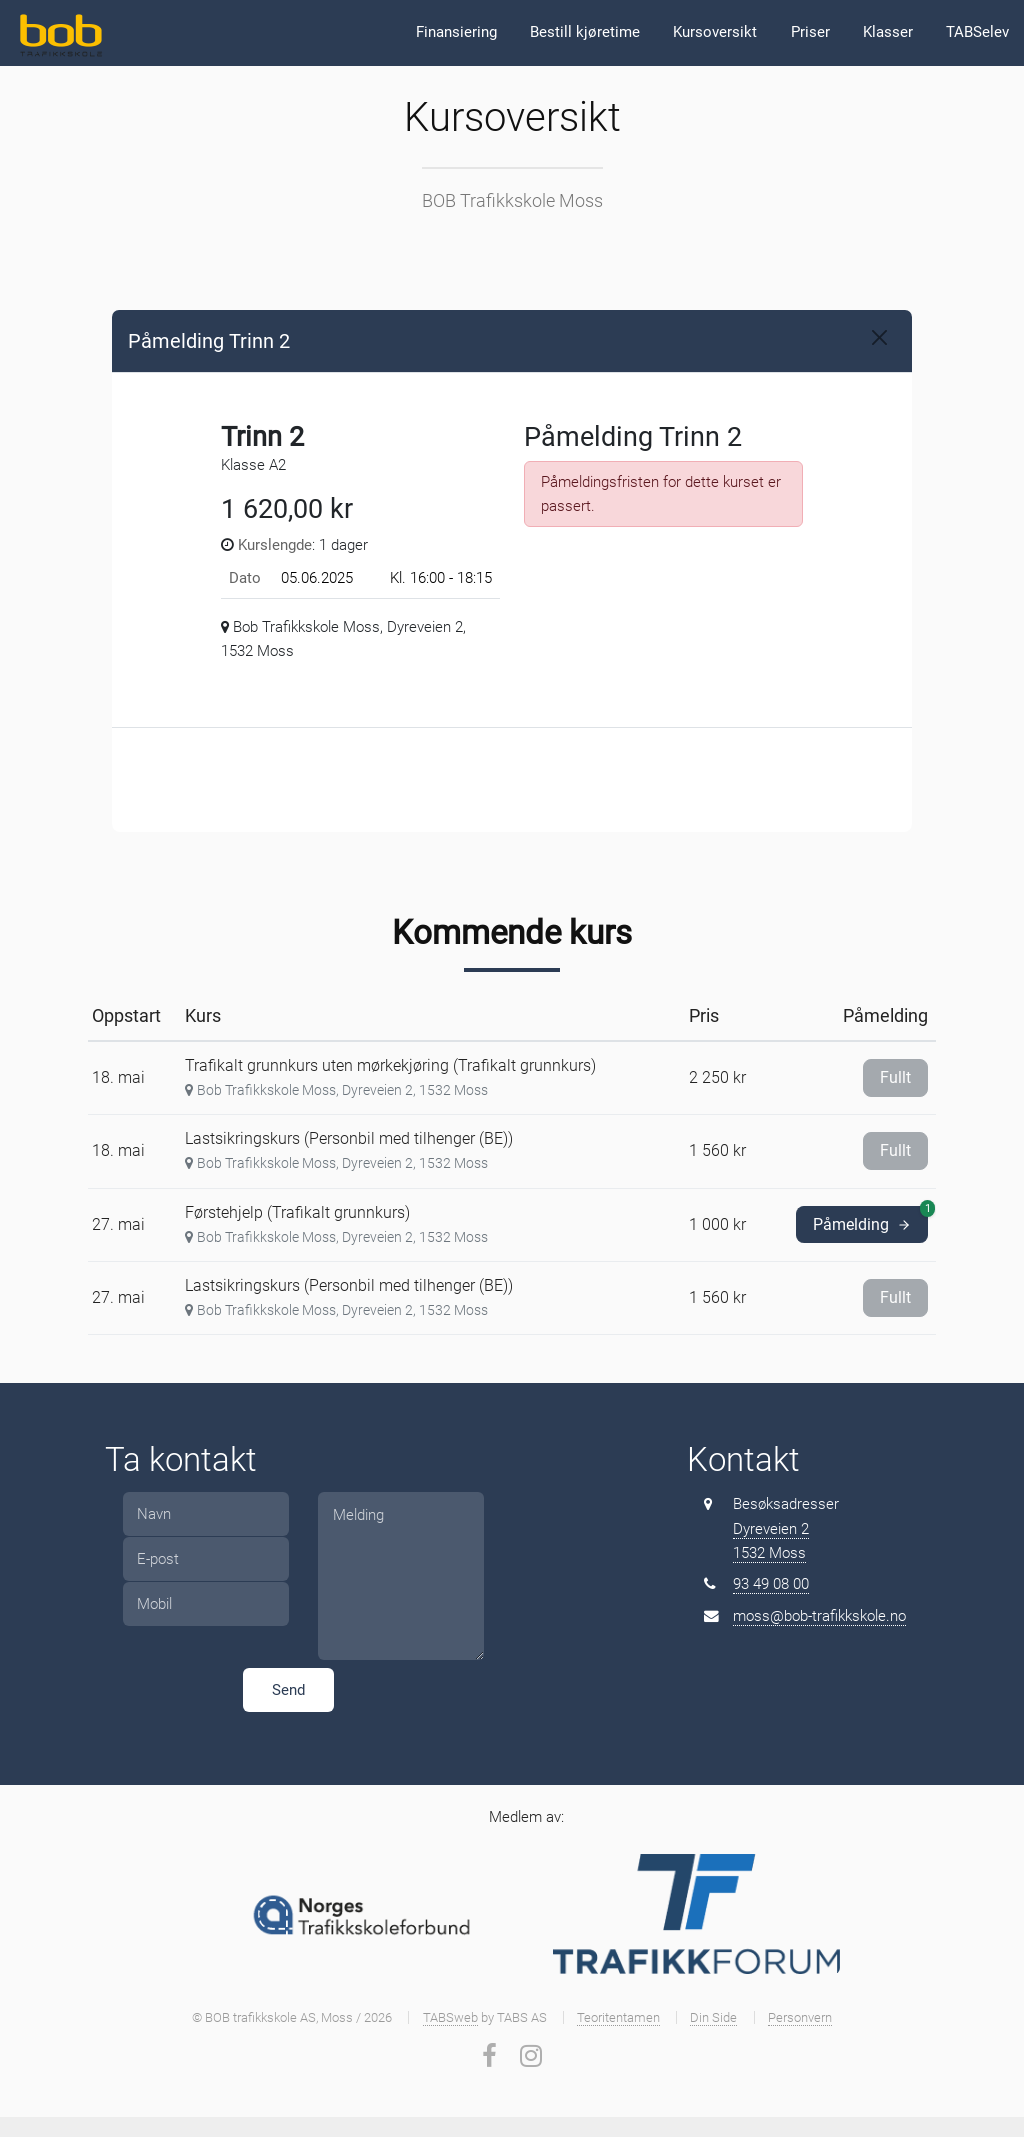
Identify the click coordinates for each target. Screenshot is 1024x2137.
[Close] (879, 337)
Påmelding (870, 1220)
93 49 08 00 (771, 1584)
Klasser (888, 32)
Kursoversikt (715, 32)
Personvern (800, 2017)
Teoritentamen (618, 2017)
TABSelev (977, 32)
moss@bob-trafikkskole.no (819, 1616)
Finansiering (456, 32)
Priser (810, 32)
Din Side (713, 2017)
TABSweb (450, 2017)
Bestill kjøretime (585, 32)
